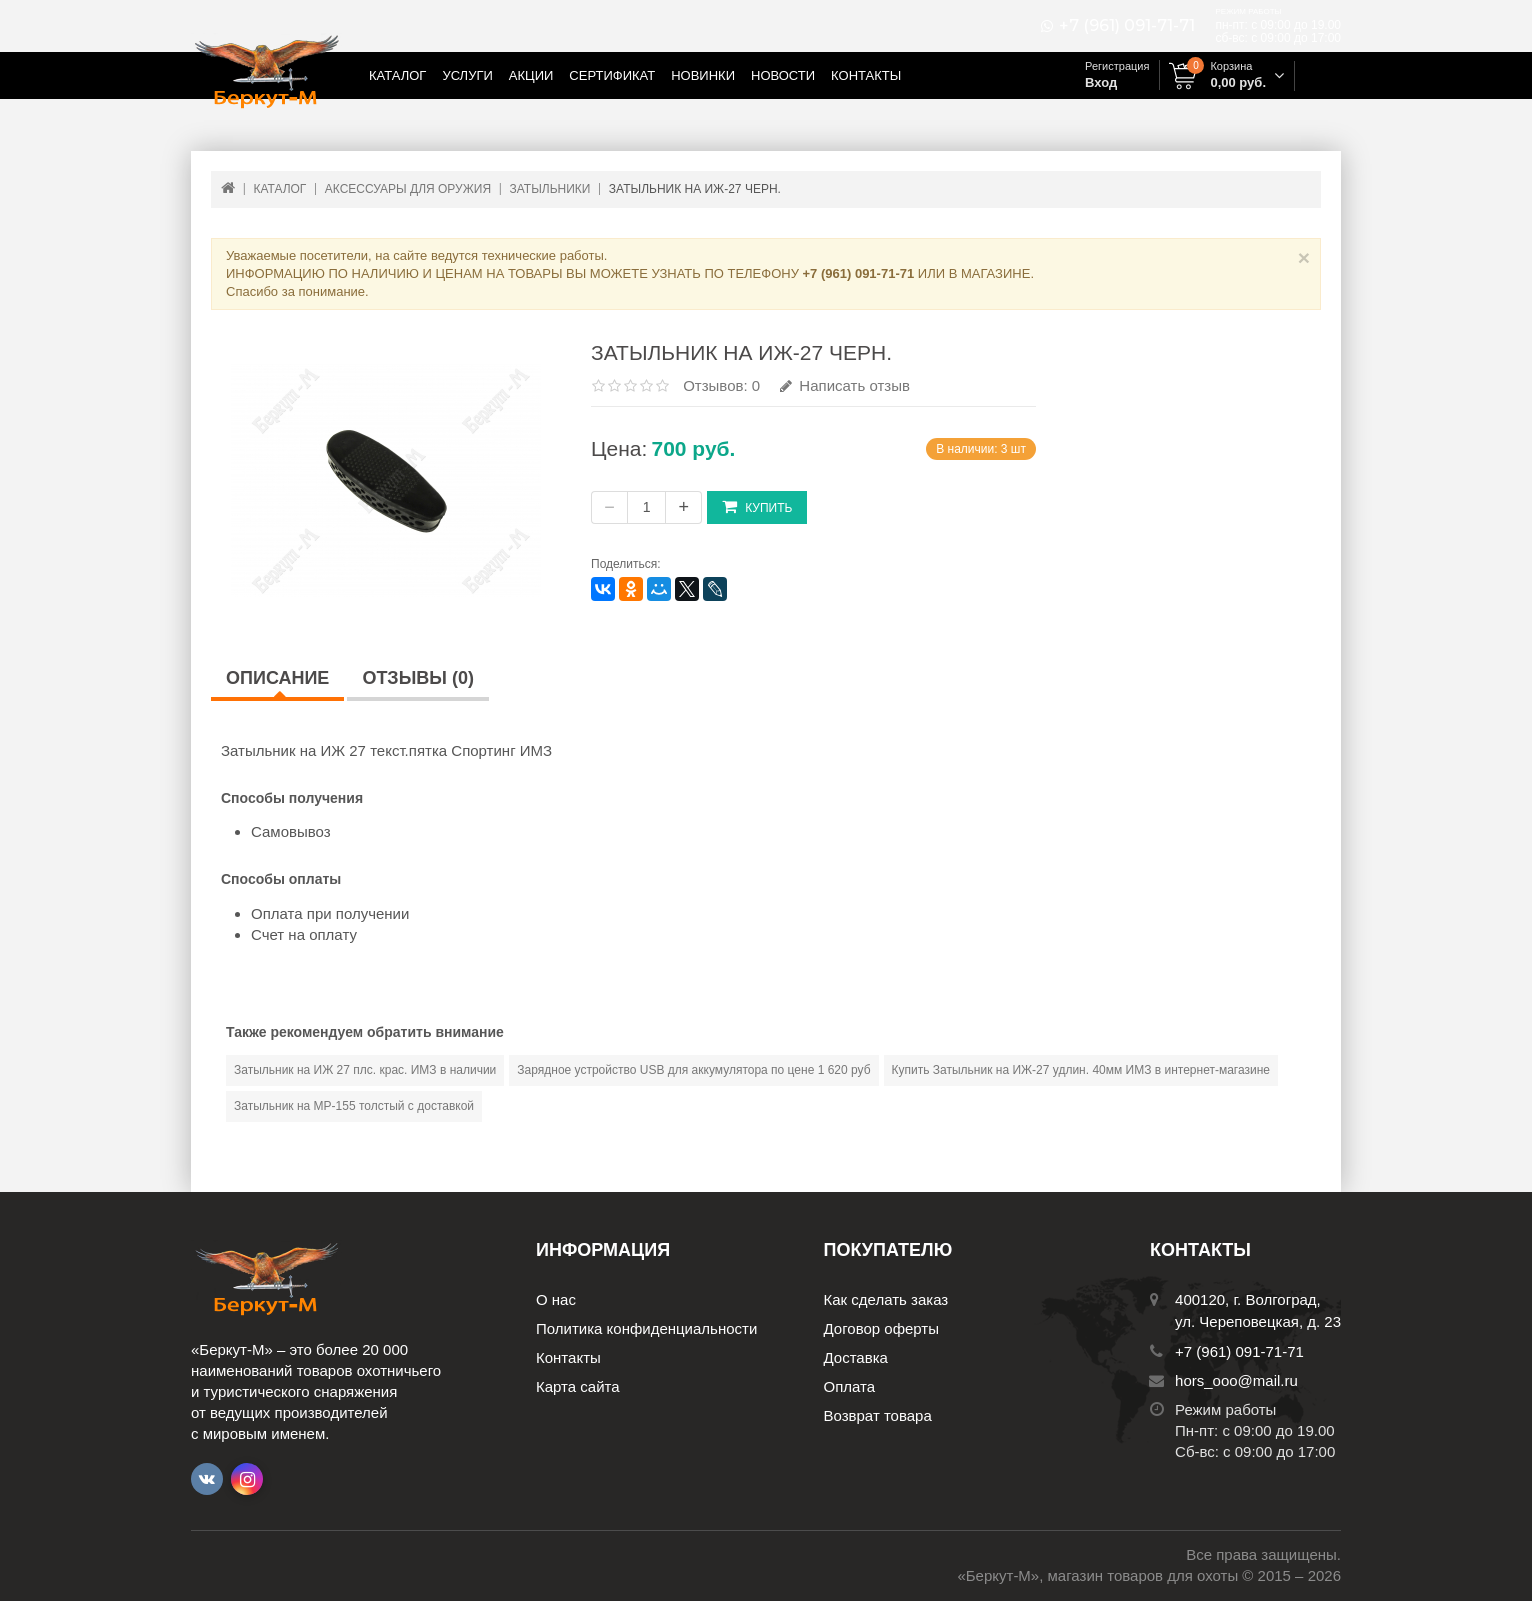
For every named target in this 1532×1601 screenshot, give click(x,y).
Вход (1101, 82)
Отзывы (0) (418, 678)
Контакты (866, 75)
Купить (757, 506)
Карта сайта (578, 1386)
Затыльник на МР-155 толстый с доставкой (354, 1106)
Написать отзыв (845, 385)
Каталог (397, 75)
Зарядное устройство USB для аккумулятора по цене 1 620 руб (693, 1070)
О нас (556, 1299)
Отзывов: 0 (721, 385)
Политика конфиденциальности (646, 1328)
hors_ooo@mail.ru (1236, 1380)
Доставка (856, 1357)
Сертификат (612, 75)
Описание (277, 678)
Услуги (467, 75)
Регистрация (1117, 66)
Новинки (703, 75)
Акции (531, 75)
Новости (783, 75)
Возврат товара (878, 1415)
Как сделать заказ (886, 1299)
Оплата (850, 1386)
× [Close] (1304, 257)
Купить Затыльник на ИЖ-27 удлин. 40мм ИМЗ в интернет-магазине (1081, 1070)
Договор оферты (882, 1328)
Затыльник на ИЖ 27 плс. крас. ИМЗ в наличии (365, 1070)
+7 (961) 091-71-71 (1127, 26)
